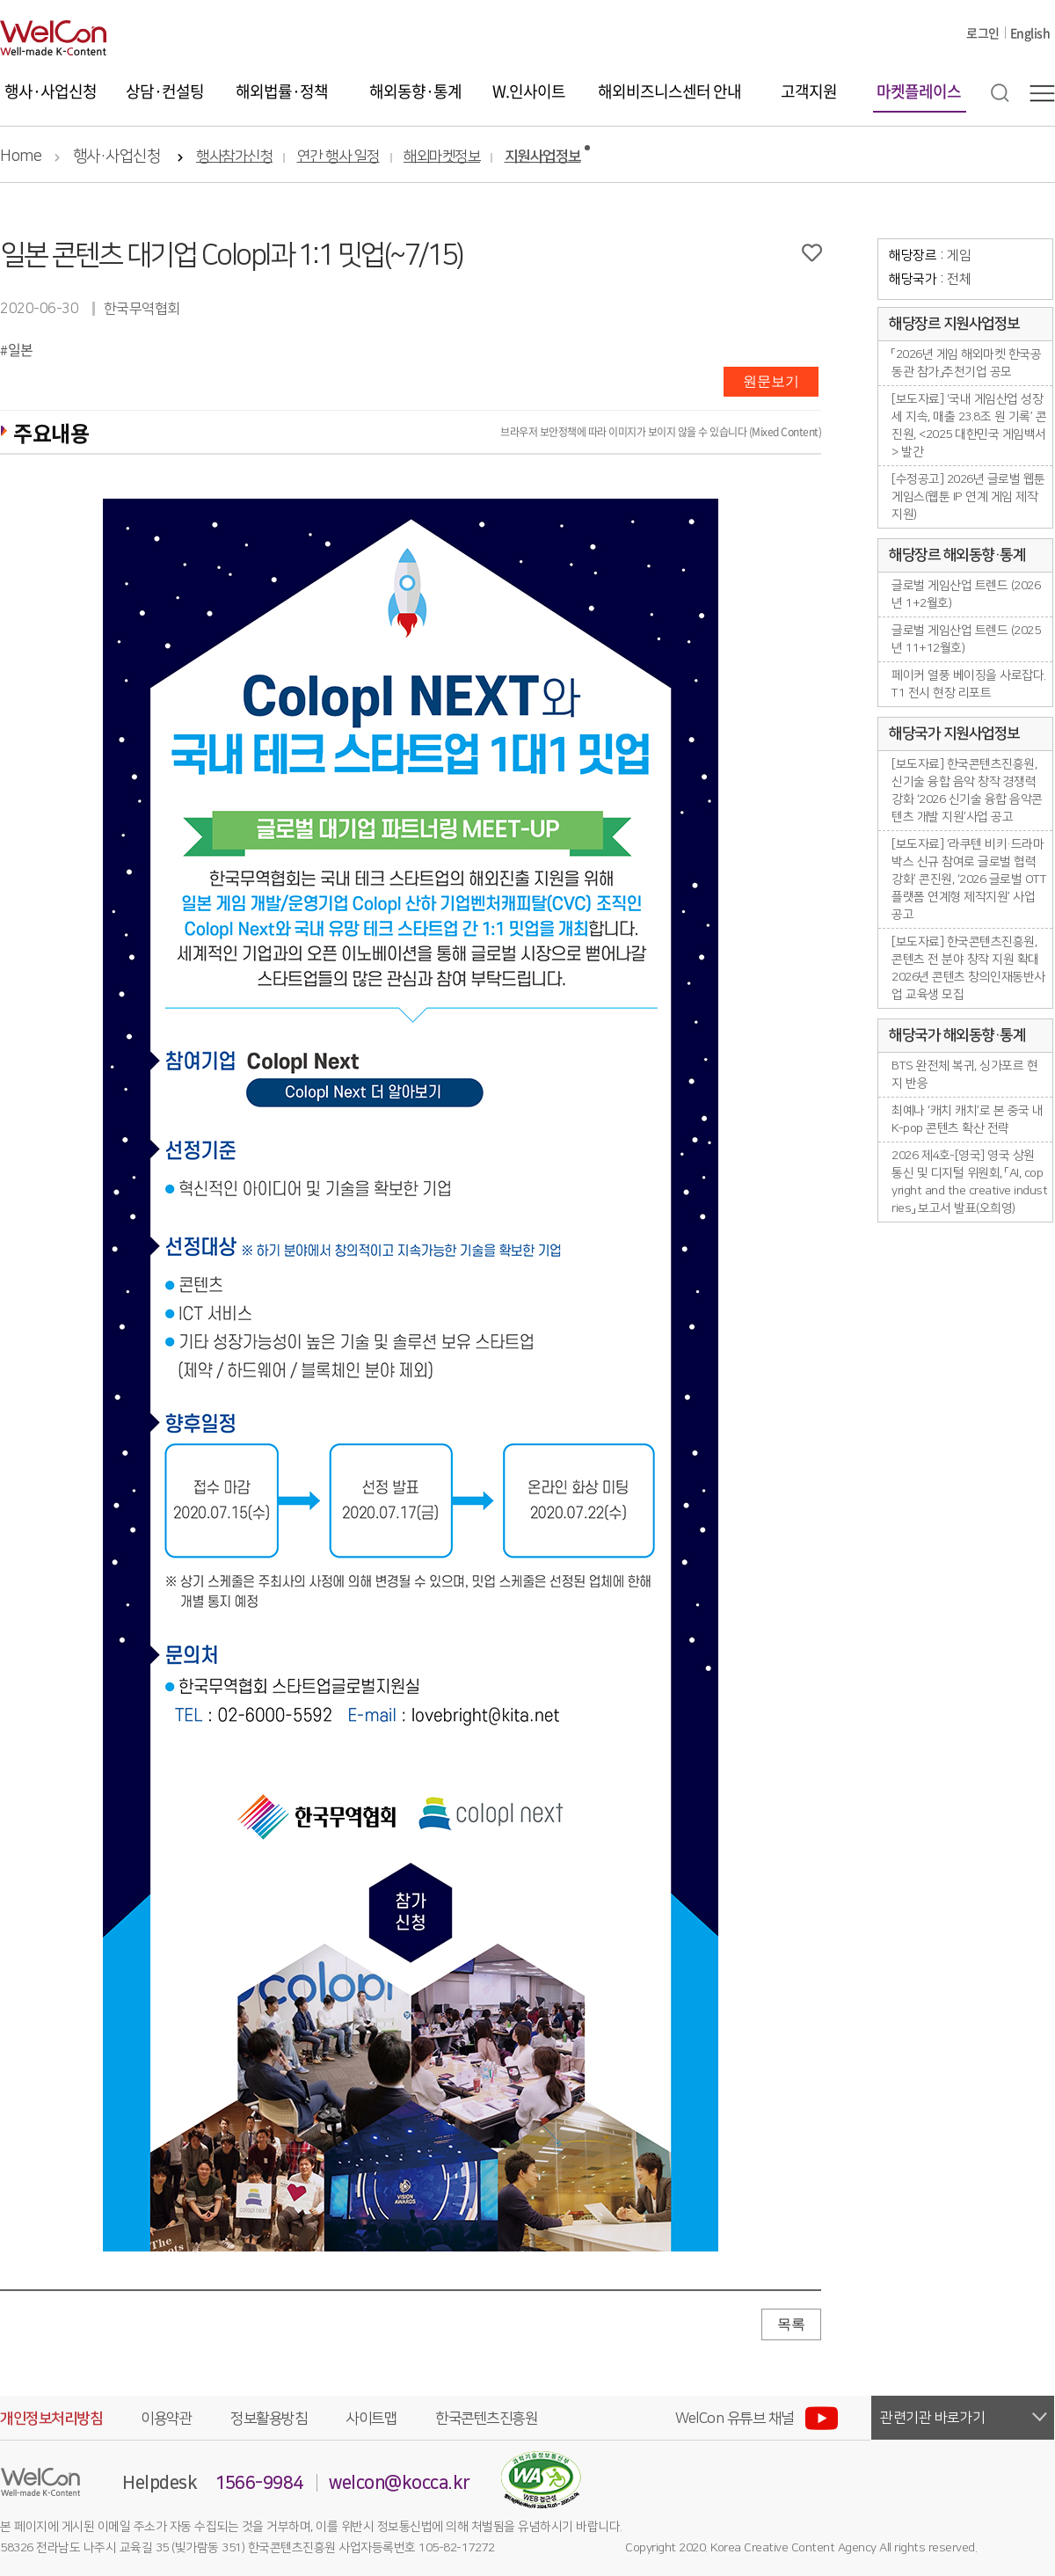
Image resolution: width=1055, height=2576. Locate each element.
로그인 (983, 32)
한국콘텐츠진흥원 (486, 2418)
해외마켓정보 (442, 157)
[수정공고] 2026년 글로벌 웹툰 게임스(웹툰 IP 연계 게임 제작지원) (968, 497)
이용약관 (166, 2418)
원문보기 (771, 381)
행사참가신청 (234, 157)
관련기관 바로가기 (933, 2418)
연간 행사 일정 (338, 157)
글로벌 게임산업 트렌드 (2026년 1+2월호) (965, 594)
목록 (791, 2324)
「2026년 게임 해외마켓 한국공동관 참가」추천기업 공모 (966, 363)
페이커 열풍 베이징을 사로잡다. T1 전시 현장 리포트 (968, 684)
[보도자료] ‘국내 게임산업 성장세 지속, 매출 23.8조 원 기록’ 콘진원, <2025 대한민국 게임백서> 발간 (968, 425)
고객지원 (809, 91)
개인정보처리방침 (51, 2418)
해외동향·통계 (415, 91)
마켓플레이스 (919, 91)
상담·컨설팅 (165, 91)
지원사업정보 (543, 157)
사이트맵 (371, 2418)
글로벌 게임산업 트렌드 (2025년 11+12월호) (965, 639)
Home (20, 156)
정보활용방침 (268, 2418)
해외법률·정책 (282, 91)
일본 (20, 349)
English (1030, 32)
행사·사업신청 (50, 91)
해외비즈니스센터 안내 (669, 91)
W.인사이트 (528, 91)
